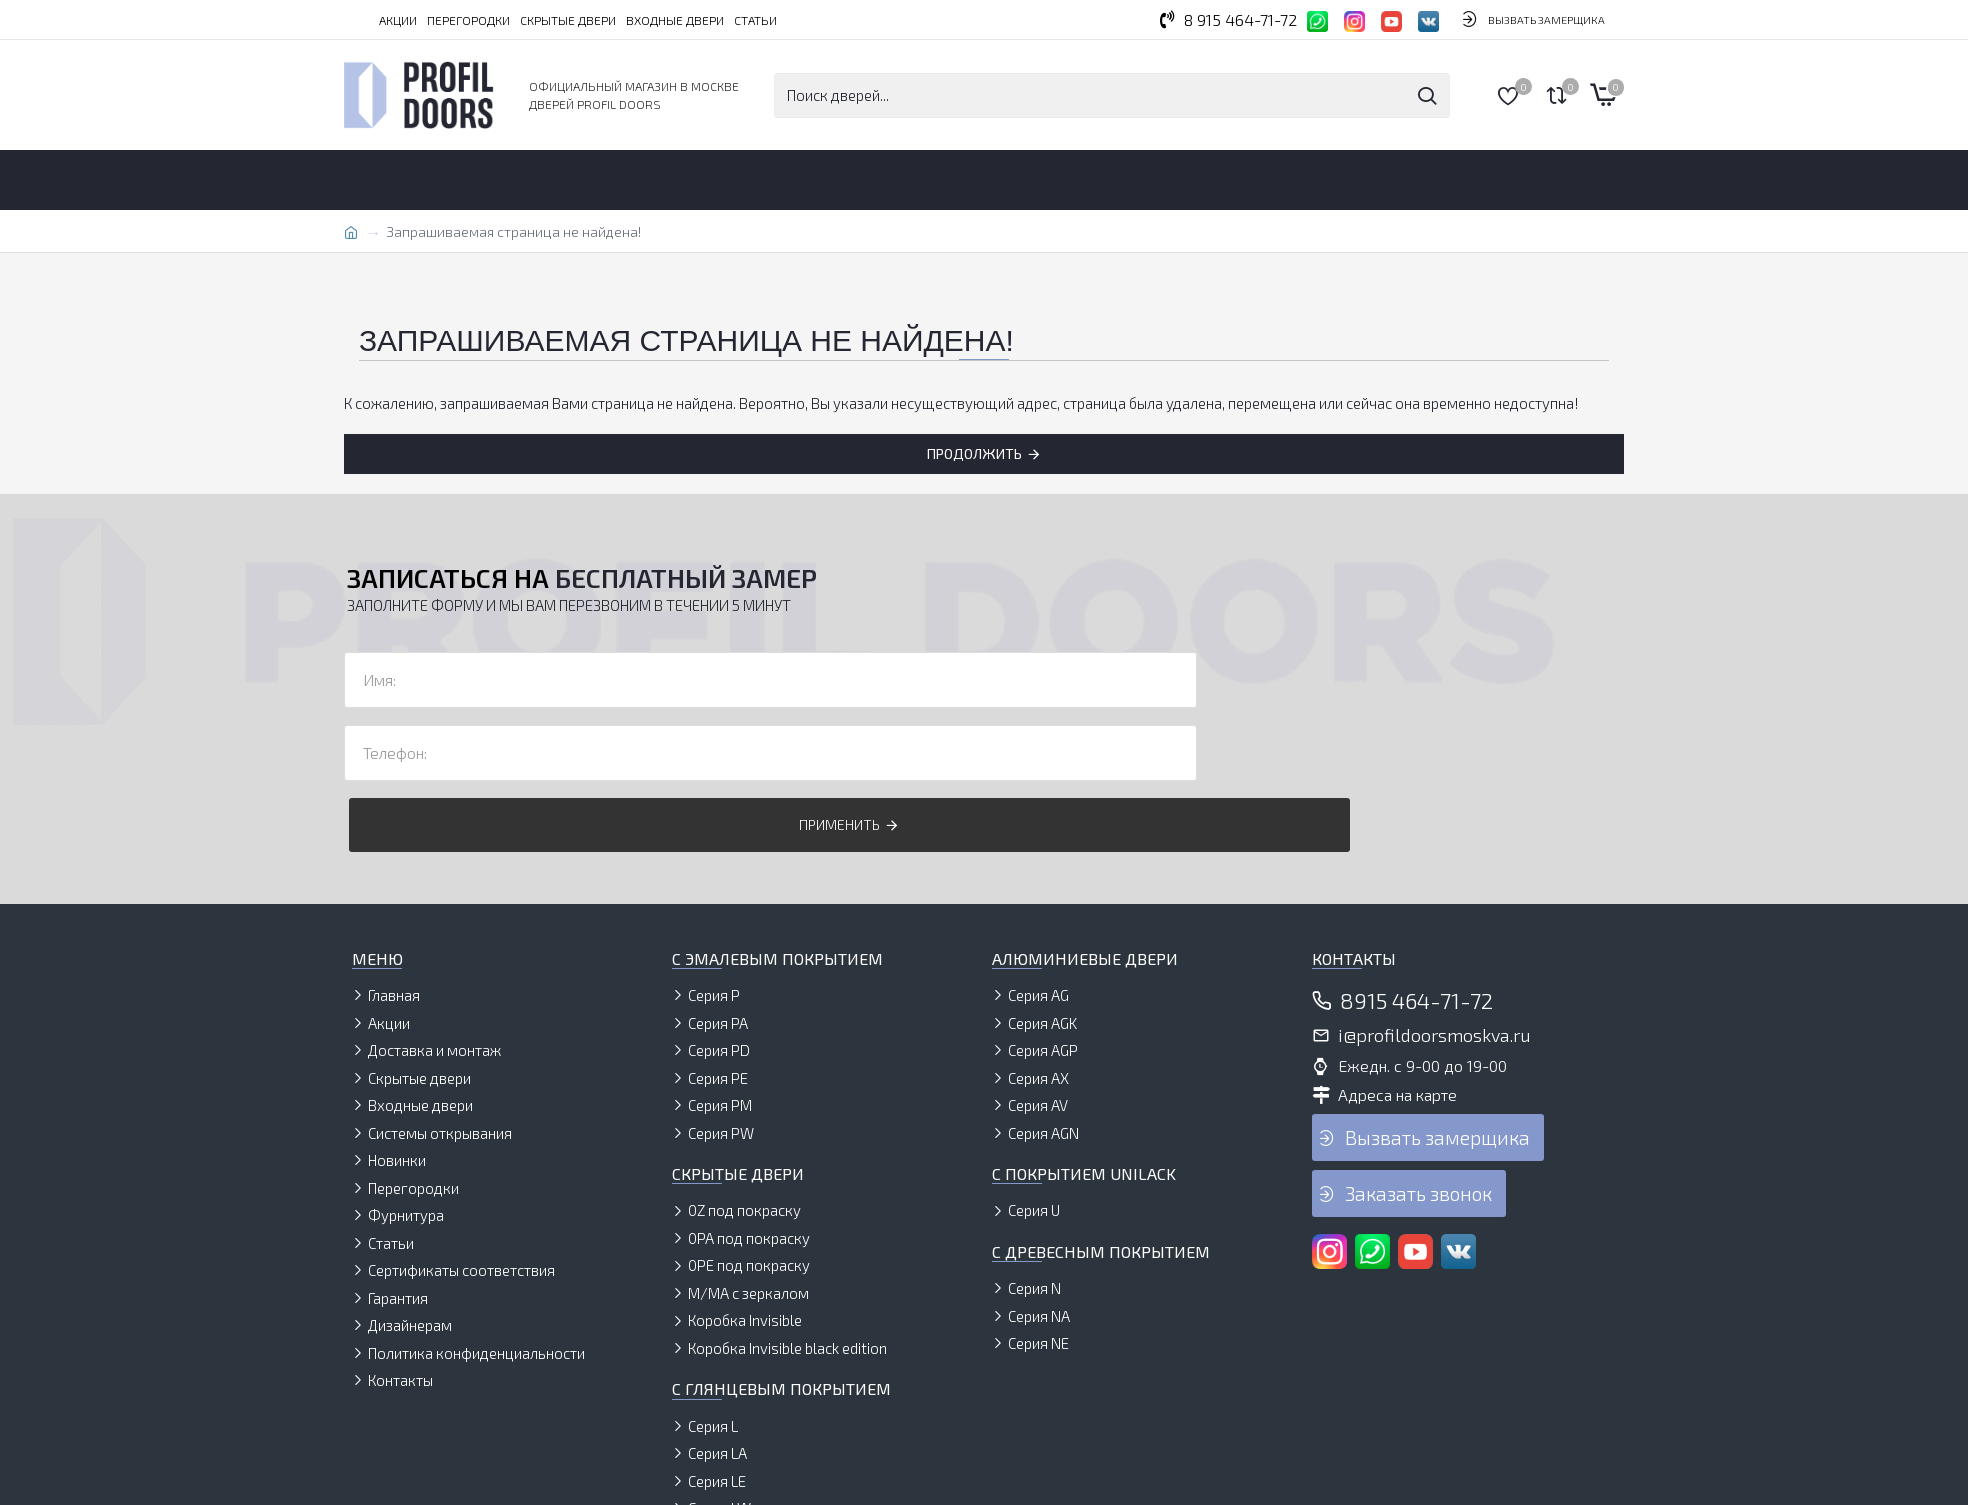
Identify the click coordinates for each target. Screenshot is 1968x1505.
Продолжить (974, 453)
